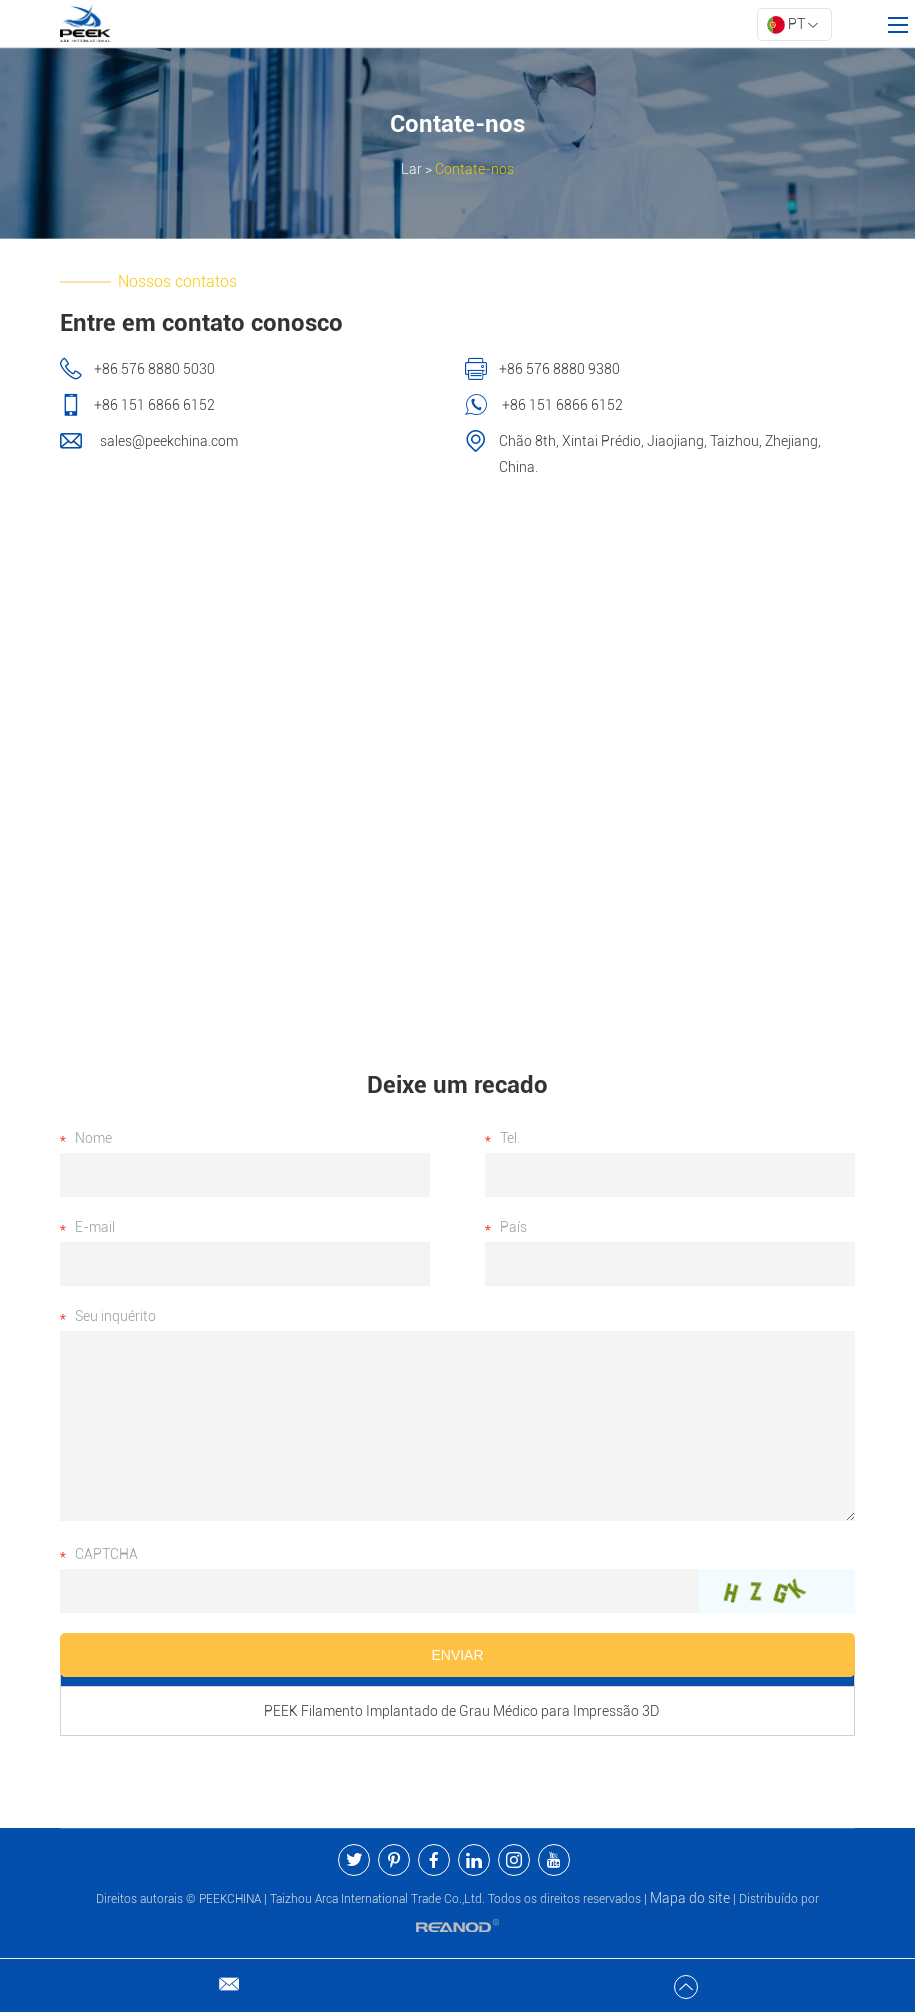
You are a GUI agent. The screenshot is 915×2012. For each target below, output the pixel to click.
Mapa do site (690, 1898)
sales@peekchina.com (167, 441)
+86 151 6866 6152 (561, 405)
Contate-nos (474, 169)
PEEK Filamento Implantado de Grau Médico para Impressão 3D (461, 1711)
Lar (411, 169)
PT (792, 25)
